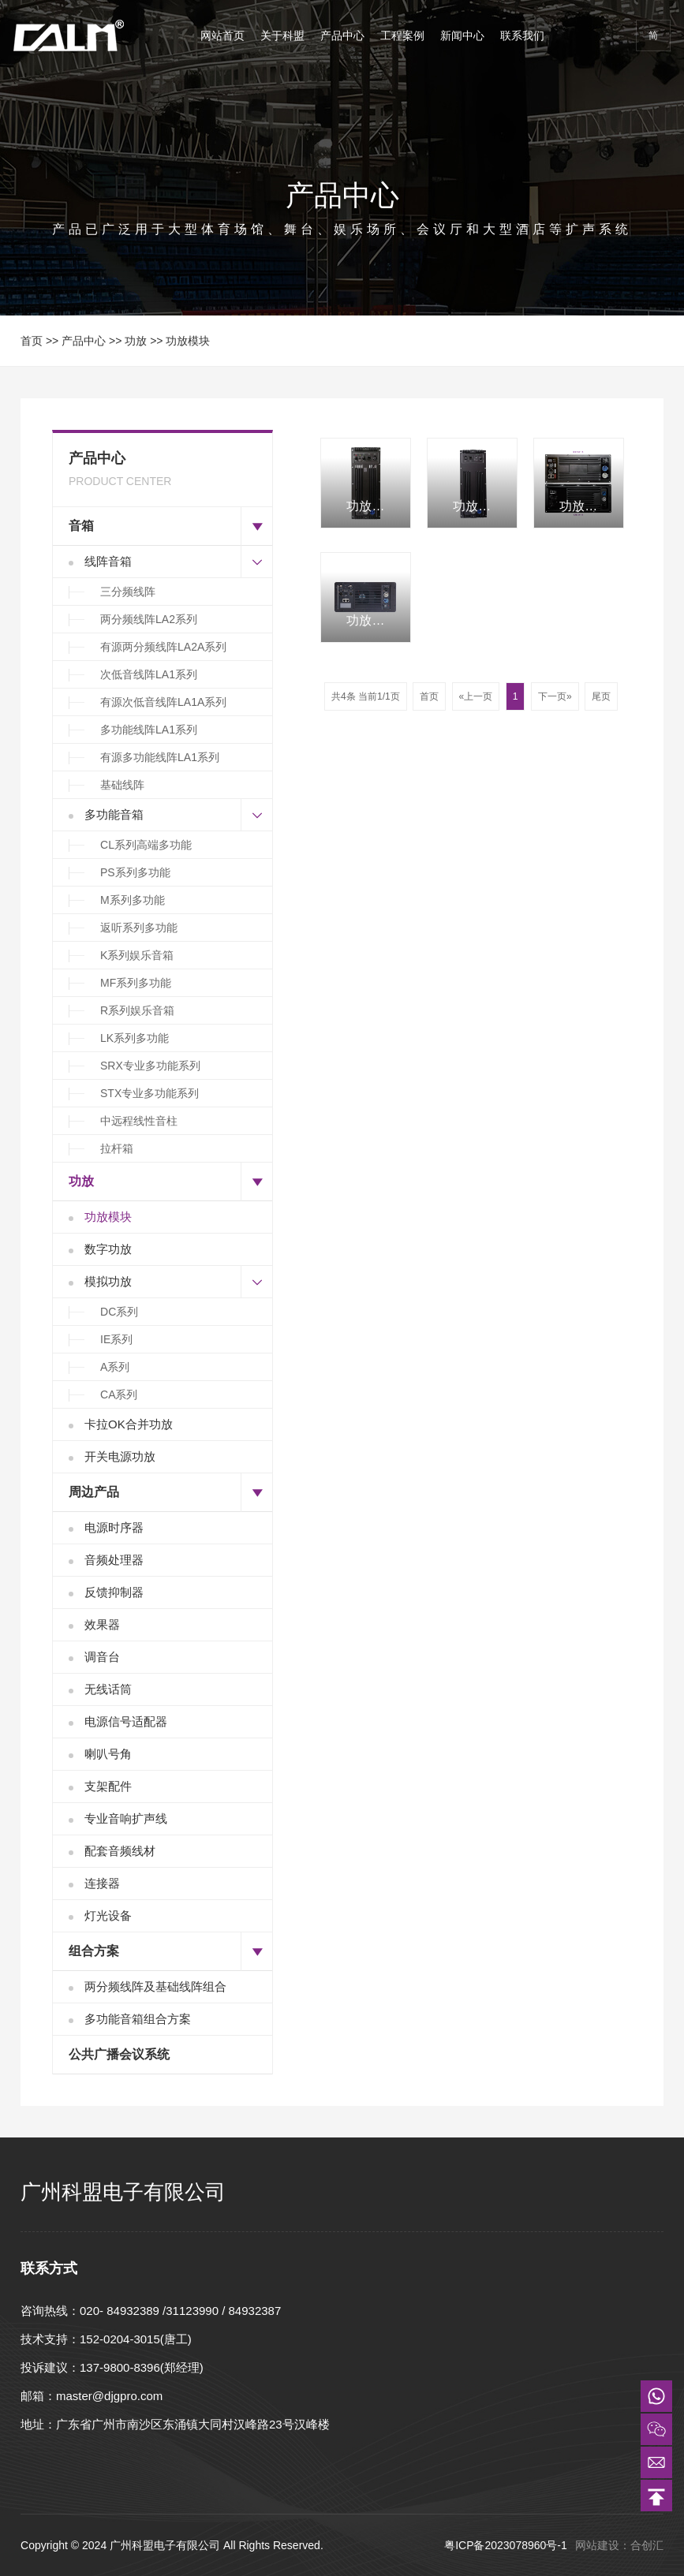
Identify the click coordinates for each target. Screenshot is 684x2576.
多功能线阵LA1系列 (148, 729)
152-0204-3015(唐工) (136, 2339)
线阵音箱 (108, 561)
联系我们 (522, 35)
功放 (136, 340)
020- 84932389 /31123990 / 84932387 (180, 2310)
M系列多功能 (132, 900)
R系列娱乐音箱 (137, 1010)
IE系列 (116, 1339)
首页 (32, 340)
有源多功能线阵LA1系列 (159, 757)
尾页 (601, 696)
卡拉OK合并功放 (128, 1424)
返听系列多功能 (139, 927)
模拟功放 (108, 1281)
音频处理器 (114, 1559)
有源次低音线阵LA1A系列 (163, 702)
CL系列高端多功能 (146, 844)
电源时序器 (114, 1527)
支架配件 (108, 1786)
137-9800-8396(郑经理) (142, 2367)
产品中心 (342, 35)
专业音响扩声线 (125, 1818)
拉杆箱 (116, 1148)
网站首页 (222, 35)
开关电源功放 (119, 1456)
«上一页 (476, 696)
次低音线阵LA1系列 (148, 674)
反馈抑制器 (114, 1592)
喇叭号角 (108, 1753)
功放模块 (188, 340)
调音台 (102, 1656)
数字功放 (108, 1249)
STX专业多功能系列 (149, 1093)
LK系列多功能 (134, 1038)
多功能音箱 (114, 814)
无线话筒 (108, 1689)
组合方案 (94, 1951)
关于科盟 (282, 35)
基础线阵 (122, 784)
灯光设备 (108, 1915)
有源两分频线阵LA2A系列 (163, 646)
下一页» (555, 696)
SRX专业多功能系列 (150, 1065)
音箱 (81, 525)
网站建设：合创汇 (619, 2545)
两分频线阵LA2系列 (148, 619)
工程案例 (402, 35)
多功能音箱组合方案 (137, 2018)
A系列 (114, 1367)
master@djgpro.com (109, 2395)
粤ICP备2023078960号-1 (507, 2545)
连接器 (102, 1883)
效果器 (102, 1624)
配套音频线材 (119, 1850)
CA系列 (118, 1394)
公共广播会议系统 (119, 2054)
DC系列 (119, 1311)
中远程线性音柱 (139, 1120)
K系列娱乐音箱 (137, 955)
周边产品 (94, 1492)
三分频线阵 (127, 591)
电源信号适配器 (125, 1721)
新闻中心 (462, 35)
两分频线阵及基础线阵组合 (155, 1986)
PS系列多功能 (135, 872)
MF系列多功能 (135, 982)
